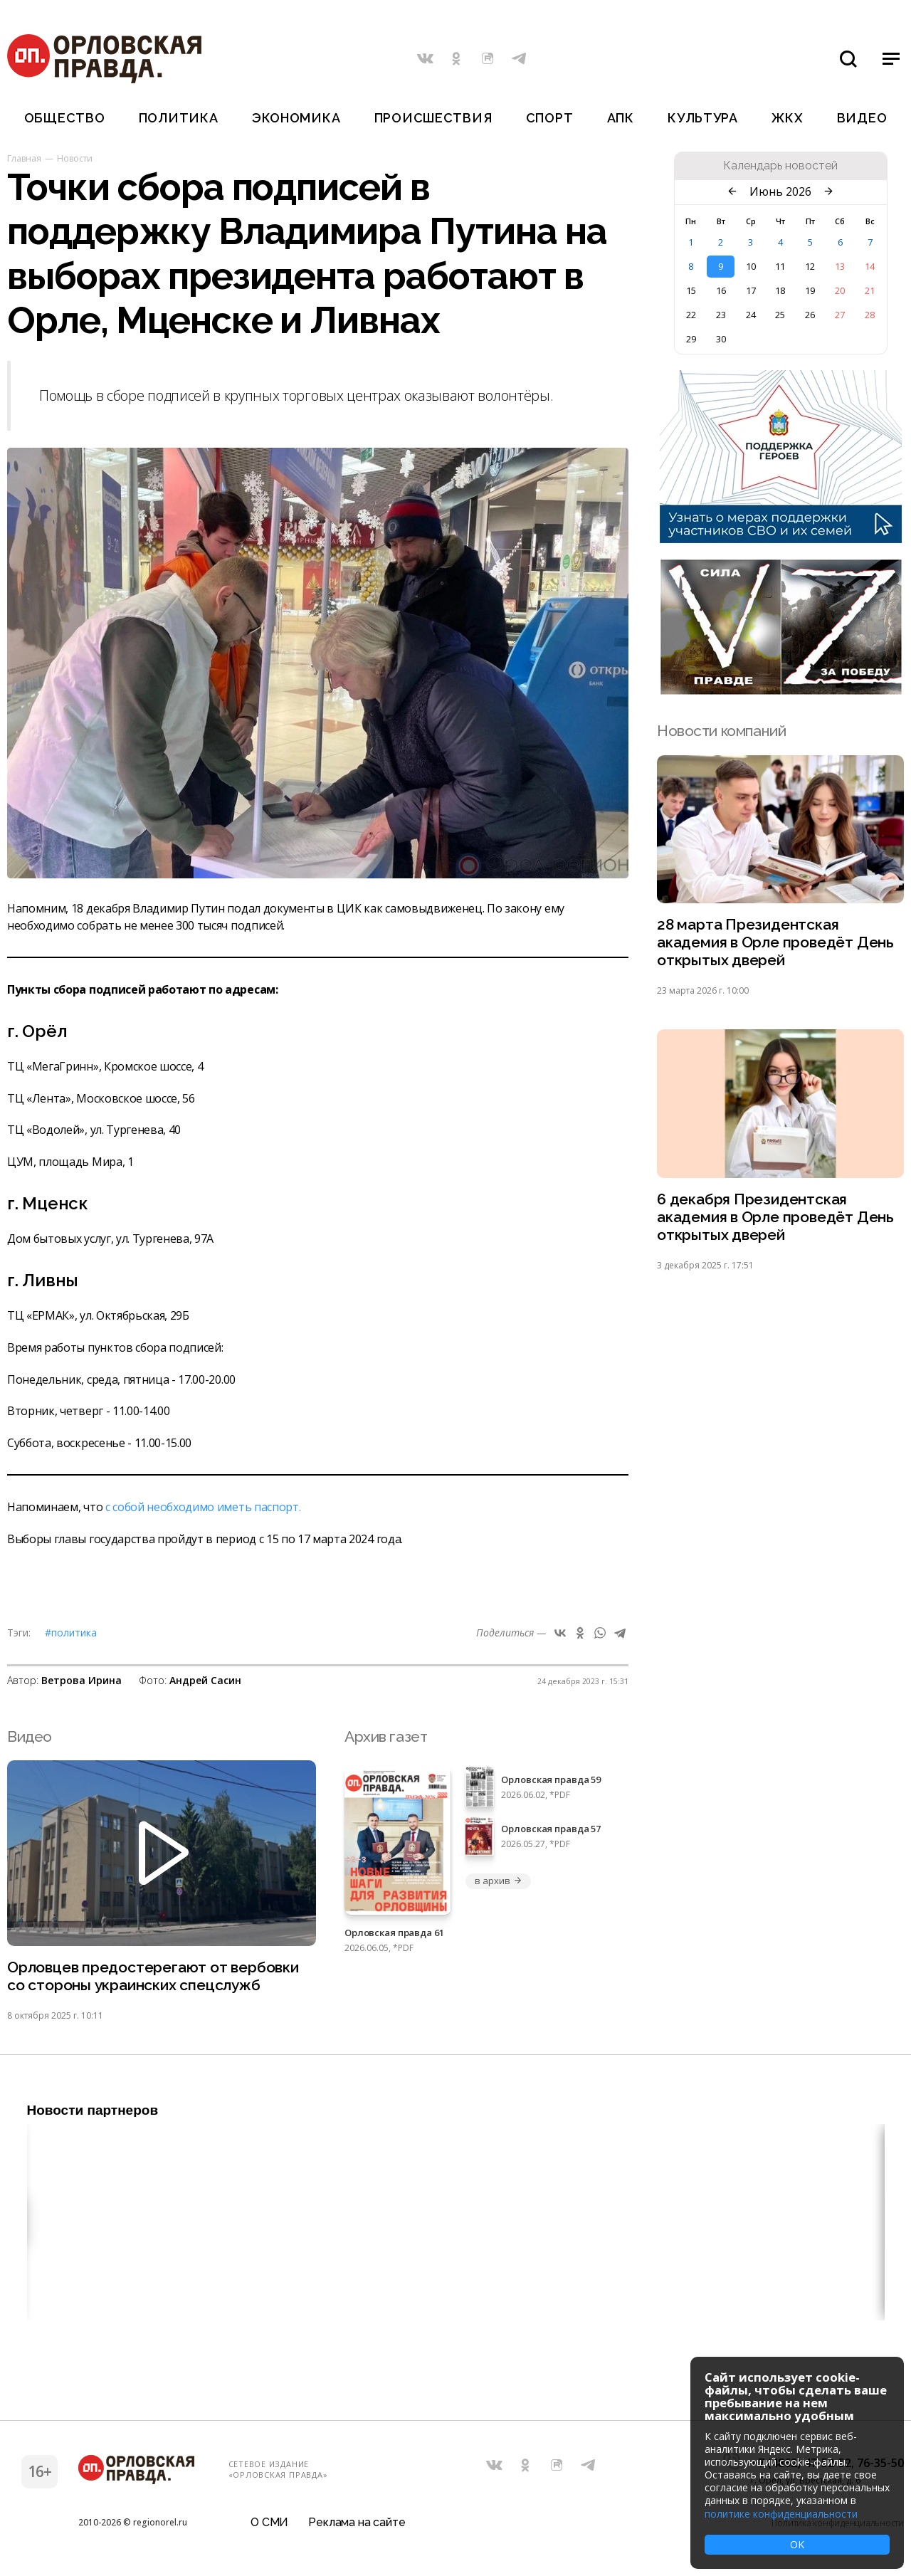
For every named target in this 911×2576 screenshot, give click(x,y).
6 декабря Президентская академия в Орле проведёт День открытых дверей (775, 1217)
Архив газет (385, 1736)
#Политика (71, 1632)
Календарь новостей (780, 166)
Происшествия (433, 117)
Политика (178, 117)
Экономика (296, 117)
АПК (620, 117)
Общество (64, 117)
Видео (862, 117)
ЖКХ (787, 117)
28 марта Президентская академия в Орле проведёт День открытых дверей (775, 942)
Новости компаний (721, 731)
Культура (703, 117)
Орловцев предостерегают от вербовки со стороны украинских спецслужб (153, 1976)
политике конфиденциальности (781, 2513)
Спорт (550, 117)
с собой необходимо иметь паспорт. (202, 1507)
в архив (498, 1880)
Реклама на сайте (356, 2522)
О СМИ (269, 2522)
